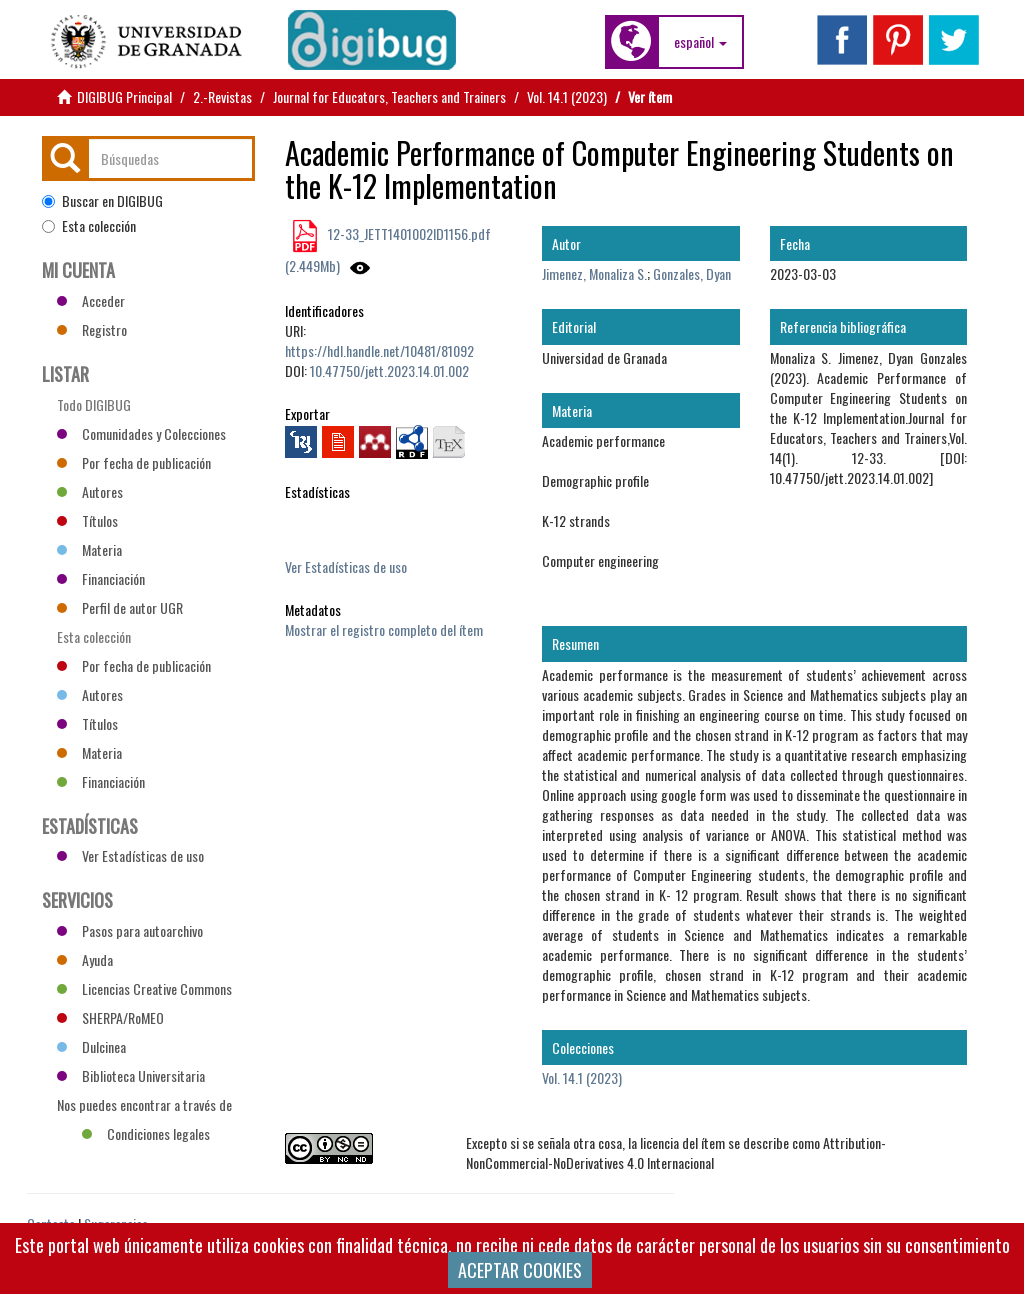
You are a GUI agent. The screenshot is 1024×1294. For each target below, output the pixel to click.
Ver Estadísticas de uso (346, 566)
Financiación (101, 578)
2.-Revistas (222, 96)
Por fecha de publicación (134, 462)
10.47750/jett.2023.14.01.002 (389, 370)
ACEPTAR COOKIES (520, 1270)
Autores (90, 491)
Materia (89, 549)
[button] (700, 42)
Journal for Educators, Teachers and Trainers (389, 96)
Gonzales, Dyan (692, 273)
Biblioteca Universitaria (131, 1075)
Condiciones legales (146, 1133)
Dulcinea (91, 1046)
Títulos (87, 520)
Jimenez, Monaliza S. (594, 273)
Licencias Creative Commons (144, 988)
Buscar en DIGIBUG (102, 201)
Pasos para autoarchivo (130, 930)
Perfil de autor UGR (120, 607)
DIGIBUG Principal (124, 96)
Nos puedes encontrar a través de (144, 1107)
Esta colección (89, 226)
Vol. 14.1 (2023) (567, 96)
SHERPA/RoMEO (110, 1017)
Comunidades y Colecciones (141, 433)
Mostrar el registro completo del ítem (384, 629)
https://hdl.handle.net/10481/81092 (379, 350)
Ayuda (85, 959)
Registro (92, 329)
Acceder (91, 300)
